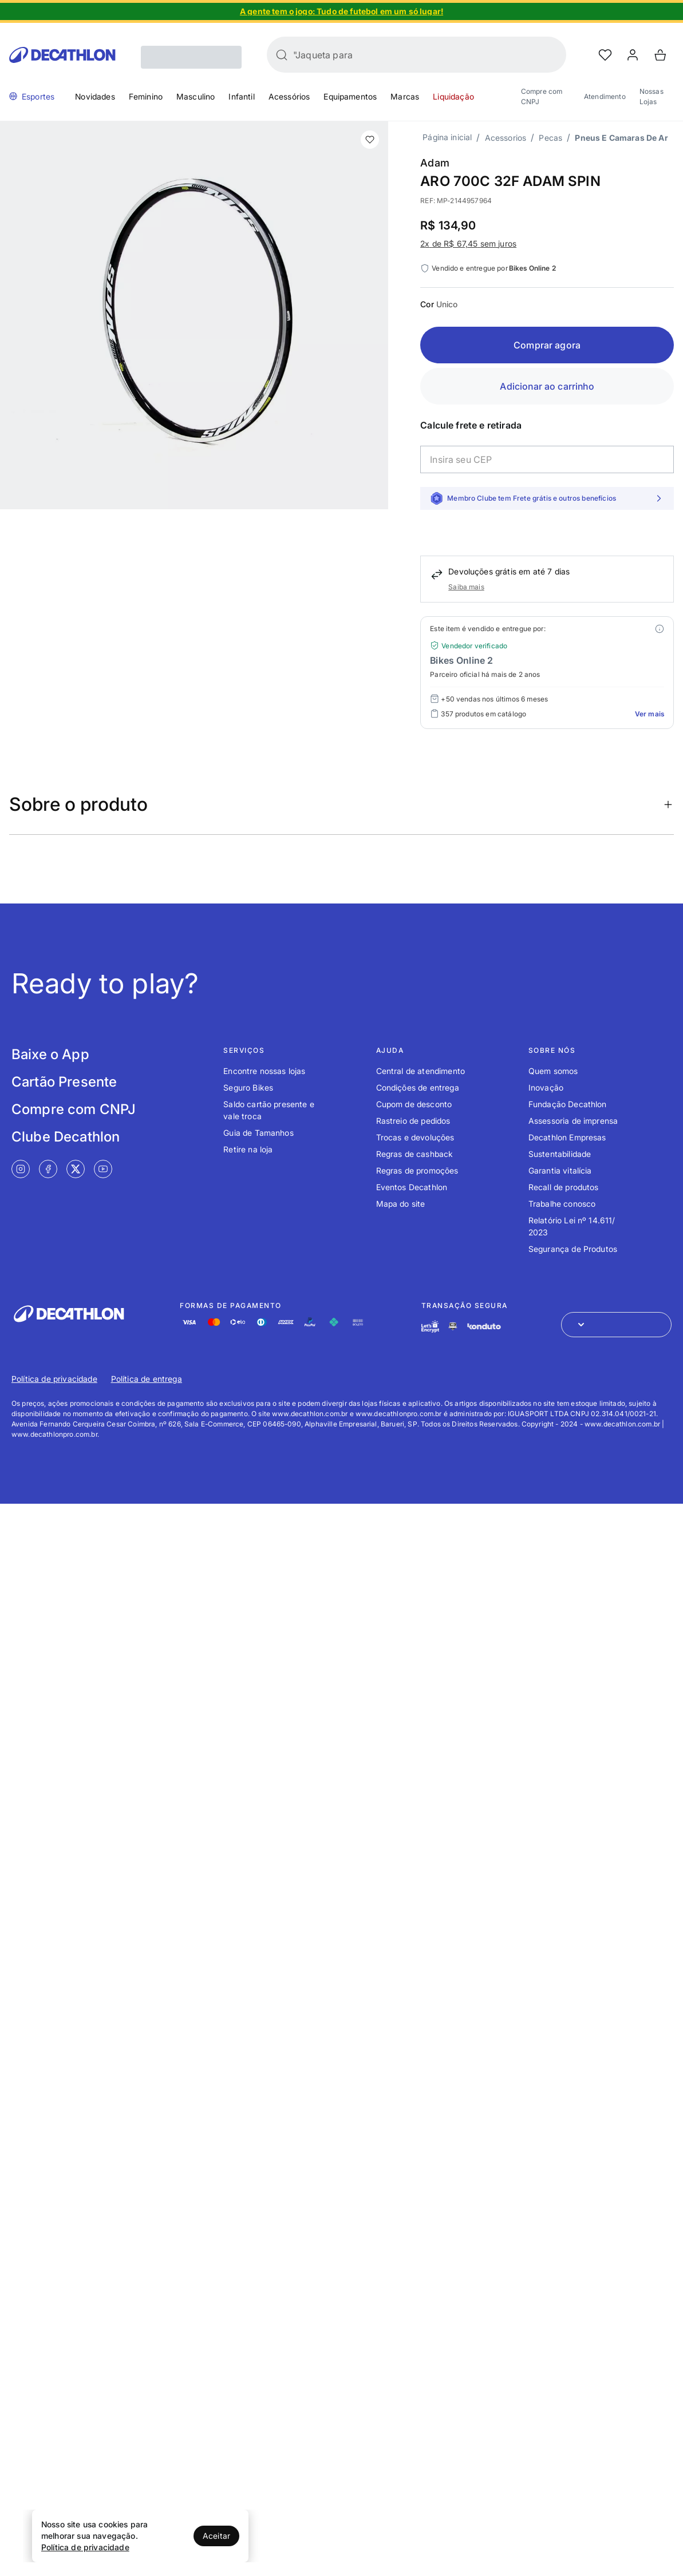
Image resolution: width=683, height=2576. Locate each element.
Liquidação (453, 96)
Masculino (195, 96)
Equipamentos (350, 96)
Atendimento (605, 96)
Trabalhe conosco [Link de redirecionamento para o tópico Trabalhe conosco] (562, 1203)
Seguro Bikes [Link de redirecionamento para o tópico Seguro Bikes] (248, 1087)
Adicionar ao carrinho (547, 386)
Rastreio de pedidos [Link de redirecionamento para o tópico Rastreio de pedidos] (413, 1120)
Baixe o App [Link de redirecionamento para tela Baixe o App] (50, 1054)
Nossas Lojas (651, 96)
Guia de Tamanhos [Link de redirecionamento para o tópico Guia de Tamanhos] (258, 1133)
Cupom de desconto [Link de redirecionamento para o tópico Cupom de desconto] (414, 1104)
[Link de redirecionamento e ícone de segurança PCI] (452, 1326)
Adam (434, 163)
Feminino (146, 96)
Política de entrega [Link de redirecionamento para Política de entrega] (146, 1379)
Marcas (404, 96)
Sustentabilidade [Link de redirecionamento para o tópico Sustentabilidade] (559, 1154)
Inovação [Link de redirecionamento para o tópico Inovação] (545, 1087)
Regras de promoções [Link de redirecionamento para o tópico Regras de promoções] (417, 1170)
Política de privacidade (85, 2547)
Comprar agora (547, 345)
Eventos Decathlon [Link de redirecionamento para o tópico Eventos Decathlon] (412, 1187)
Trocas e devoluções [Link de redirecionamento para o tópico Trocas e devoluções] (415, 1137)
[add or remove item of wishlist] (370, 139)
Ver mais (649, 714)
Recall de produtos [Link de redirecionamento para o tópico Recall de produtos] (563, 1187)
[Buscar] (282, 55)
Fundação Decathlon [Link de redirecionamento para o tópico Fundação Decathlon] (567, 1104)
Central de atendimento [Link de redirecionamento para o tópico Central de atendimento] (420, 1071)
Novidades (95, 96)
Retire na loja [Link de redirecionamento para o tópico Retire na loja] (248, 1149)
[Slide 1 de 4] (341, 11)
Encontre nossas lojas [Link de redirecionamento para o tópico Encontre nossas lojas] (264, 1071)
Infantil (241, 96)
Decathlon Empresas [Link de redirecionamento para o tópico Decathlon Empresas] (567, 1137)
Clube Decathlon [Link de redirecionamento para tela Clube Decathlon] (65, 1136)
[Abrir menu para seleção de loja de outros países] (616, 1324)
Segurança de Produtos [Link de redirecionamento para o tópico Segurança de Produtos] (572, 1249)
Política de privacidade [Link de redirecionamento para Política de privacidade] (54, 1379)
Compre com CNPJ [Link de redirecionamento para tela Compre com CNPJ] (73, 1109)
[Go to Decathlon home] (62, 54)
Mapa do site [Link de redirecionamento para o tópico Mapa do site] (400, 1203)
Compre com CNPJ (542, 96)
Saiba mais (466, 586)
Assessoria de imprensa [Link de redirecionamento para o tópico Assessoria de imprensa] (573, 1120)
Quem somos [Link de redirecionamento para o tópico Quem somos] (553, 1071)
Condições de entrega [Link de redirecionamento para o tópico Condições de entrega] (417, 1087)
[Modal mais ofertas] (659, 629)
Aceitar (216, 2536)
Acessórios (289, 96)
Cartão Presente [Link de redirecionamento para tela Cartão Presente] (64, 1081)
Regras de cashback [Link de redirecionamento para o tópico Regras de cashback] (414, 1154)
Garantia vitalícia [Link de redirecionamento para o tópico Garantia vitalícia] (560, 1170)
